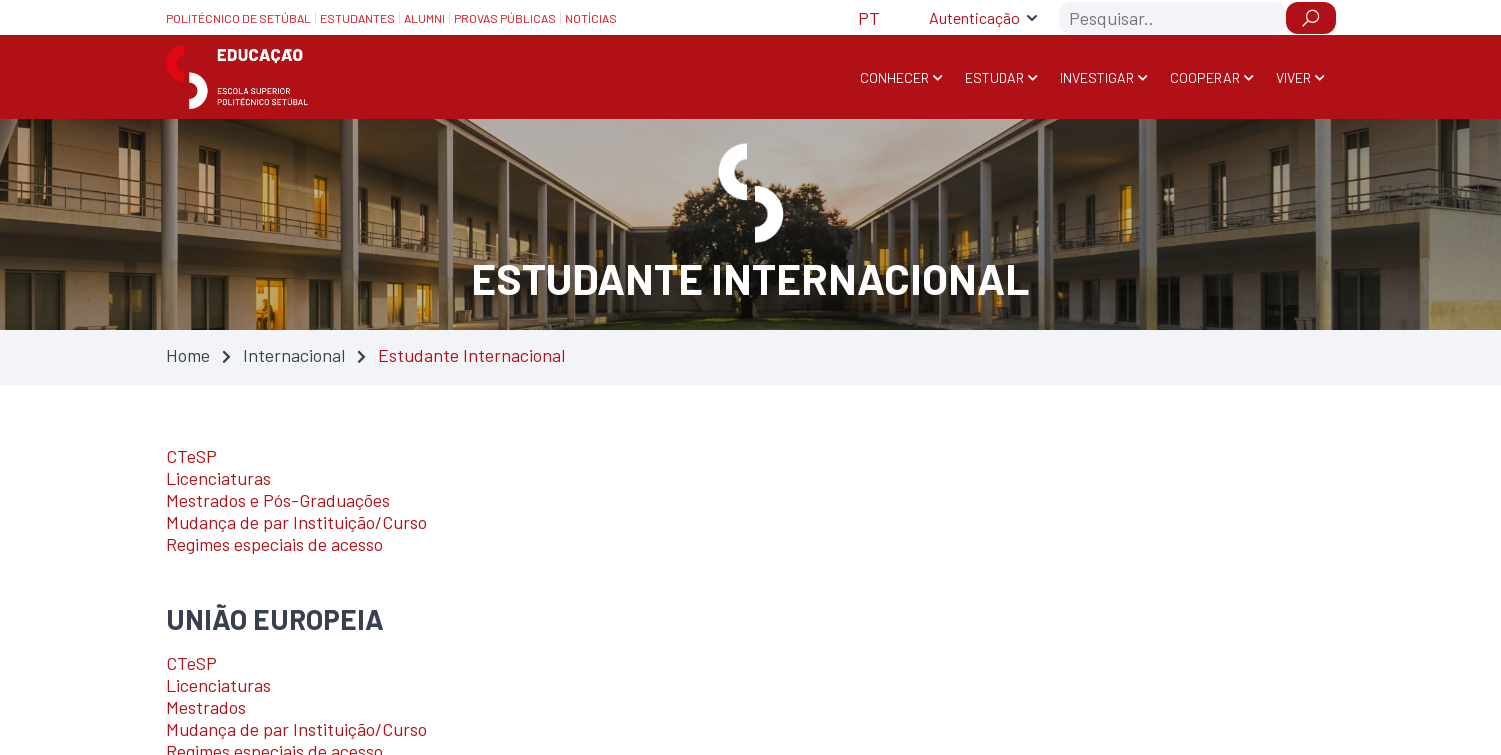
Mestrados (206, 707)
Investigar (1097, 77)
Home (188, 355)
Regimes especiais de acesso (274, 544)
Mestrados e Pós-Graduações (278, 500)
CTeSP (191, 456)
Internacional (294, 355)
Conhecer (894, 77)
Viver (1293, 77)
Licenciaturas (218, 478)
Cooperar (1205, 77)
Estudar (994, 77)
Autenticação (974, 17)
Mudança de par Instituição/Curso (296, 522)
